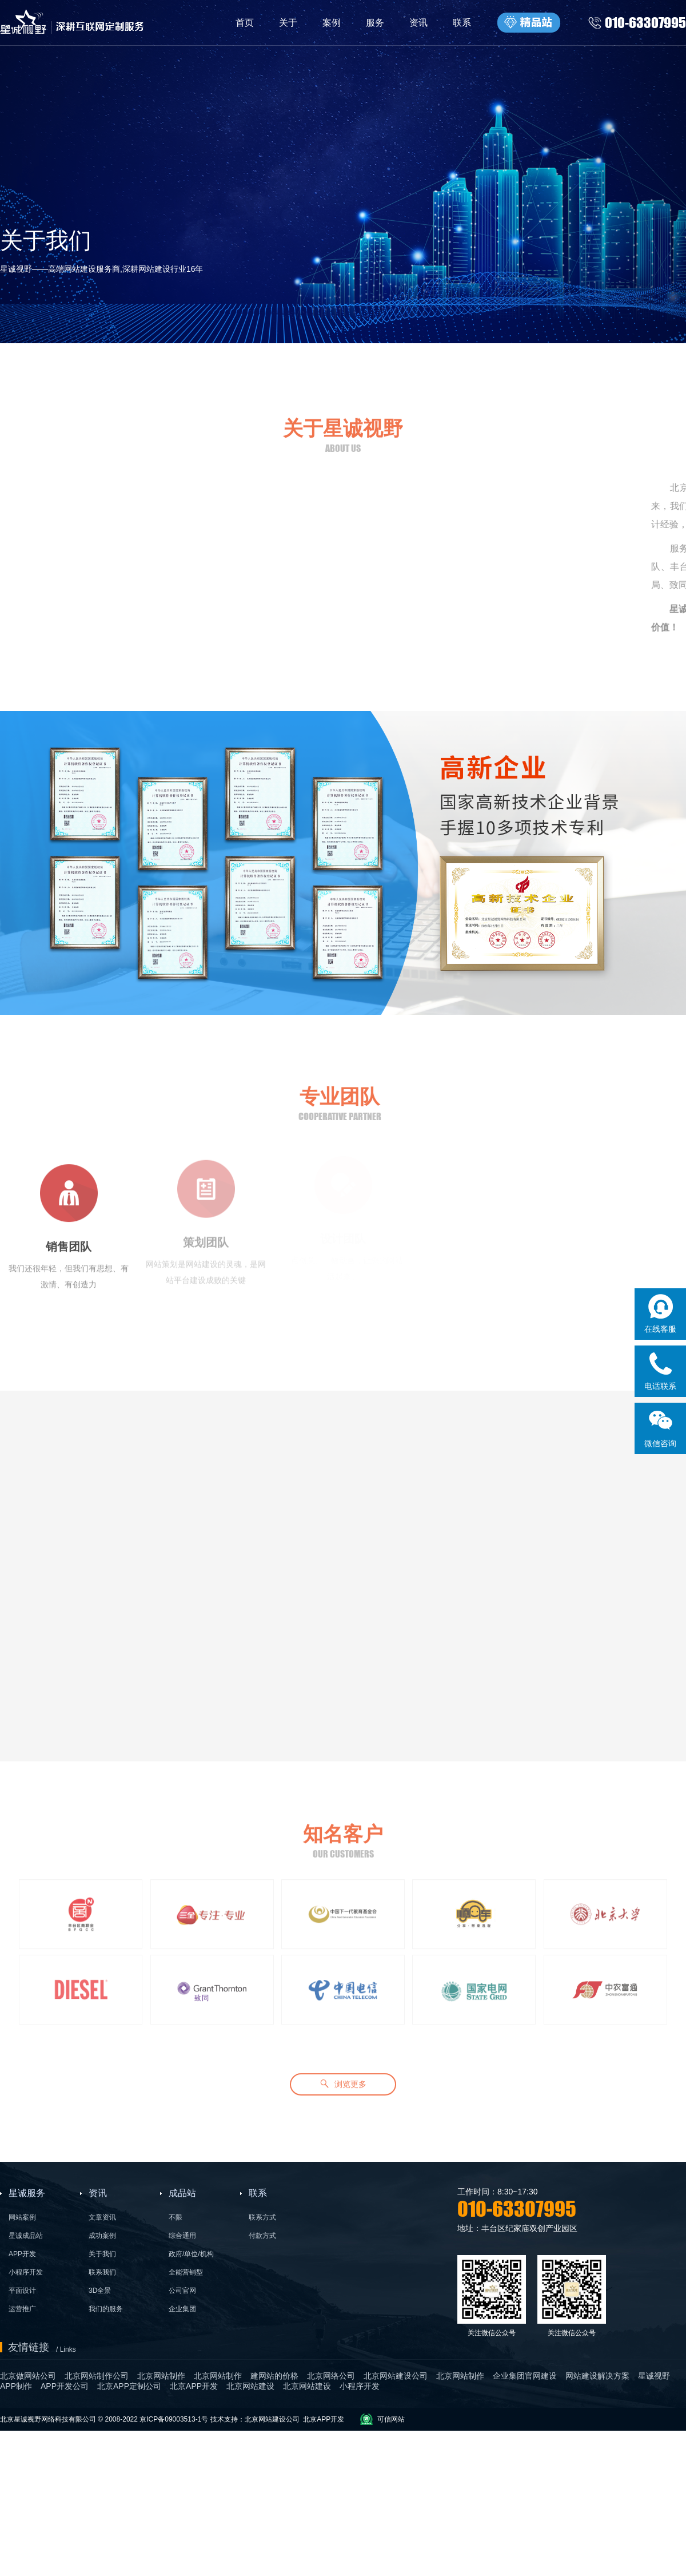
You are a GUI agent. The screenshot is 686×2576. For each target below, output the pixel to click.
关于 (288, 22)
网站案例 (22, 2217)
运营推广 (22, 2309)
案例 (331, 22)
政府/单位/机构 (191, 2254)
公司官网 (182, 2291)
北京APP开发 (323, 2419)
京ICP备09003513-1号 (173, 2419)
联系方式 (262, 2217)
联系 (462, 22)
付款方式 (262, 2236)
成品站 (182, 2193)
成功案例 (102, 2236)
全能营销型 (186, 2272)
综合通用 (182, 2236)
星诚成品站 (26, 2236)
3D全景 (100, 2291)
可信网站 (391, 2419)
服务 (375, 22)
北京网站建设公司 (272, 2419)
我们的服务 (106, 2309)
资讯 (418, 22)
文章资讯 (102, 2217)
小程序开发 (26, 2272)
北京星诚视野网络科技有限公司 (49, 2419)
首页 (245, 22)
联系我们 (102, 2272)
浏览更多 (343, 2080)
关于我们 (102, 2254)
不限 (175, 2217)
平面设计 (22, 2291)
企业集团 (182, 2309)
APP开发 (22, 2254)
